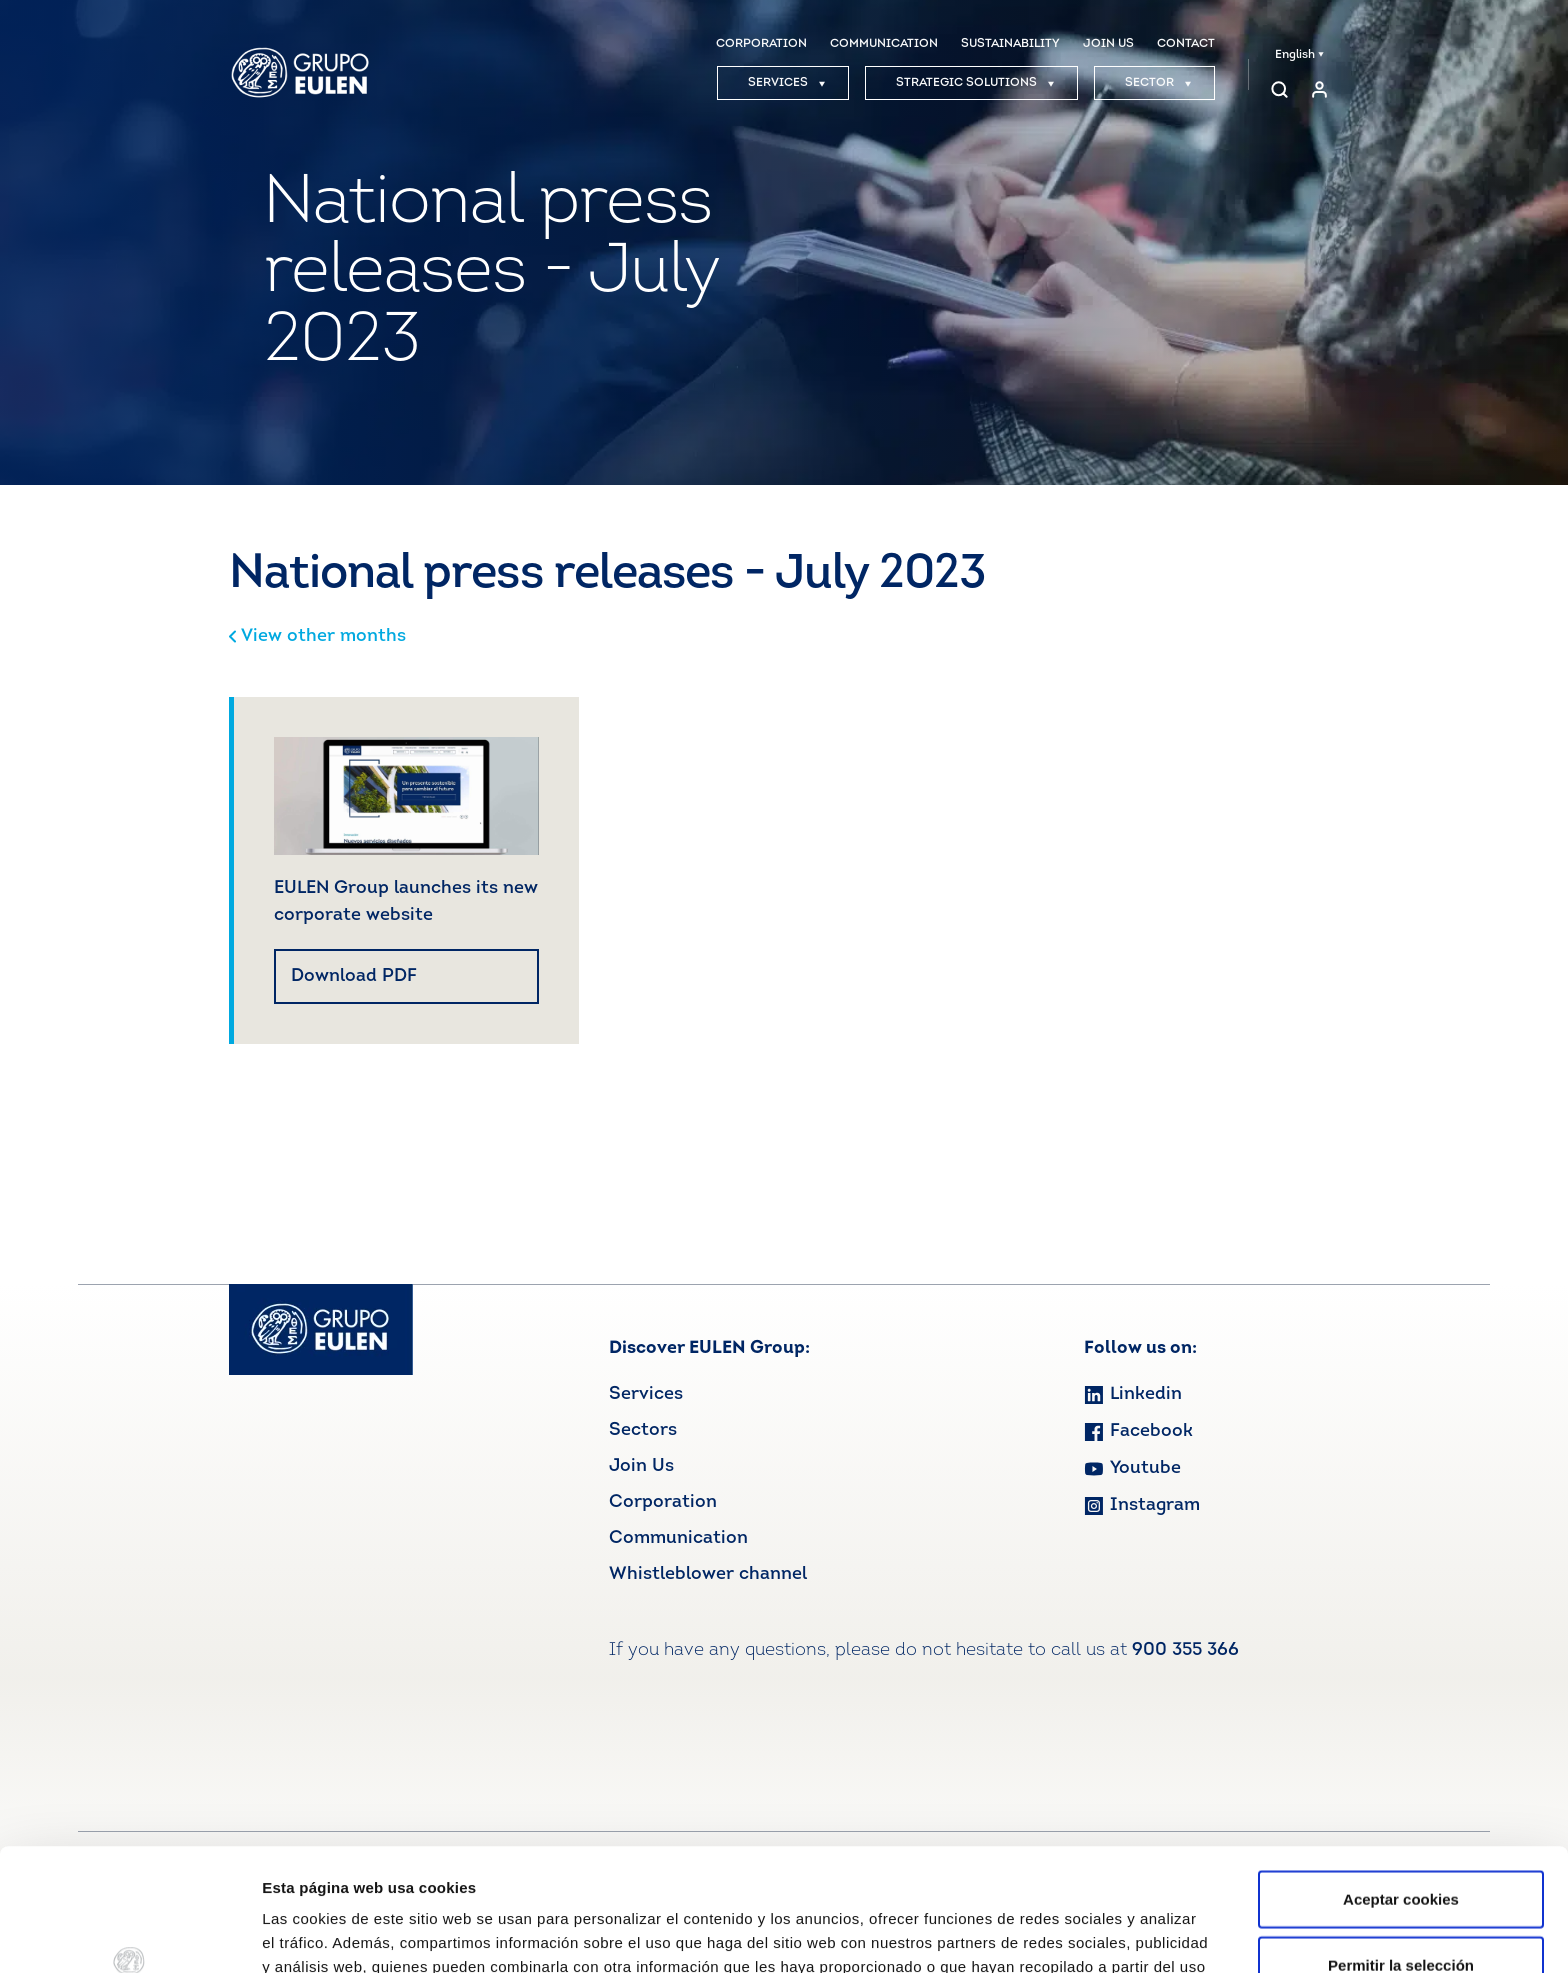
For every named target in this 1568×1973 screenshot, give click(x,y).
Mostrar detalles (1074, 1933)
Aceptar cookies (1401, 1776)
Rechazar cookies (1401, 1907)
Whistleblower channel (708, 1574)
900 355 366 (1185, 1650)
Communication (678, 1538)
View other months (317, 636)
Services (646, 1394)
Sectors (643, 1430)
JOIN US (1108, 44)
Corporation (663, 1502)
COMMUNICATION (884, 44)
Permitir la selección (1401, 1842)
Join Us (641, 1466)
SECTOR (1158, 83)
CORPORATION (761, 44)
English (1299, 55)
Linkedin (1133, 1394)
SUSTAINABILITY (1010, 44)
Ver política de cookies (591, 1868)
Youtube (1132, 1468)
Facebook (1138, 1431)
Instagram (1142, 1505)
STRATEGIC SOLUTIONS (975, 83)
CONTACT (1186, 44)
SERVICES (787, 83)
